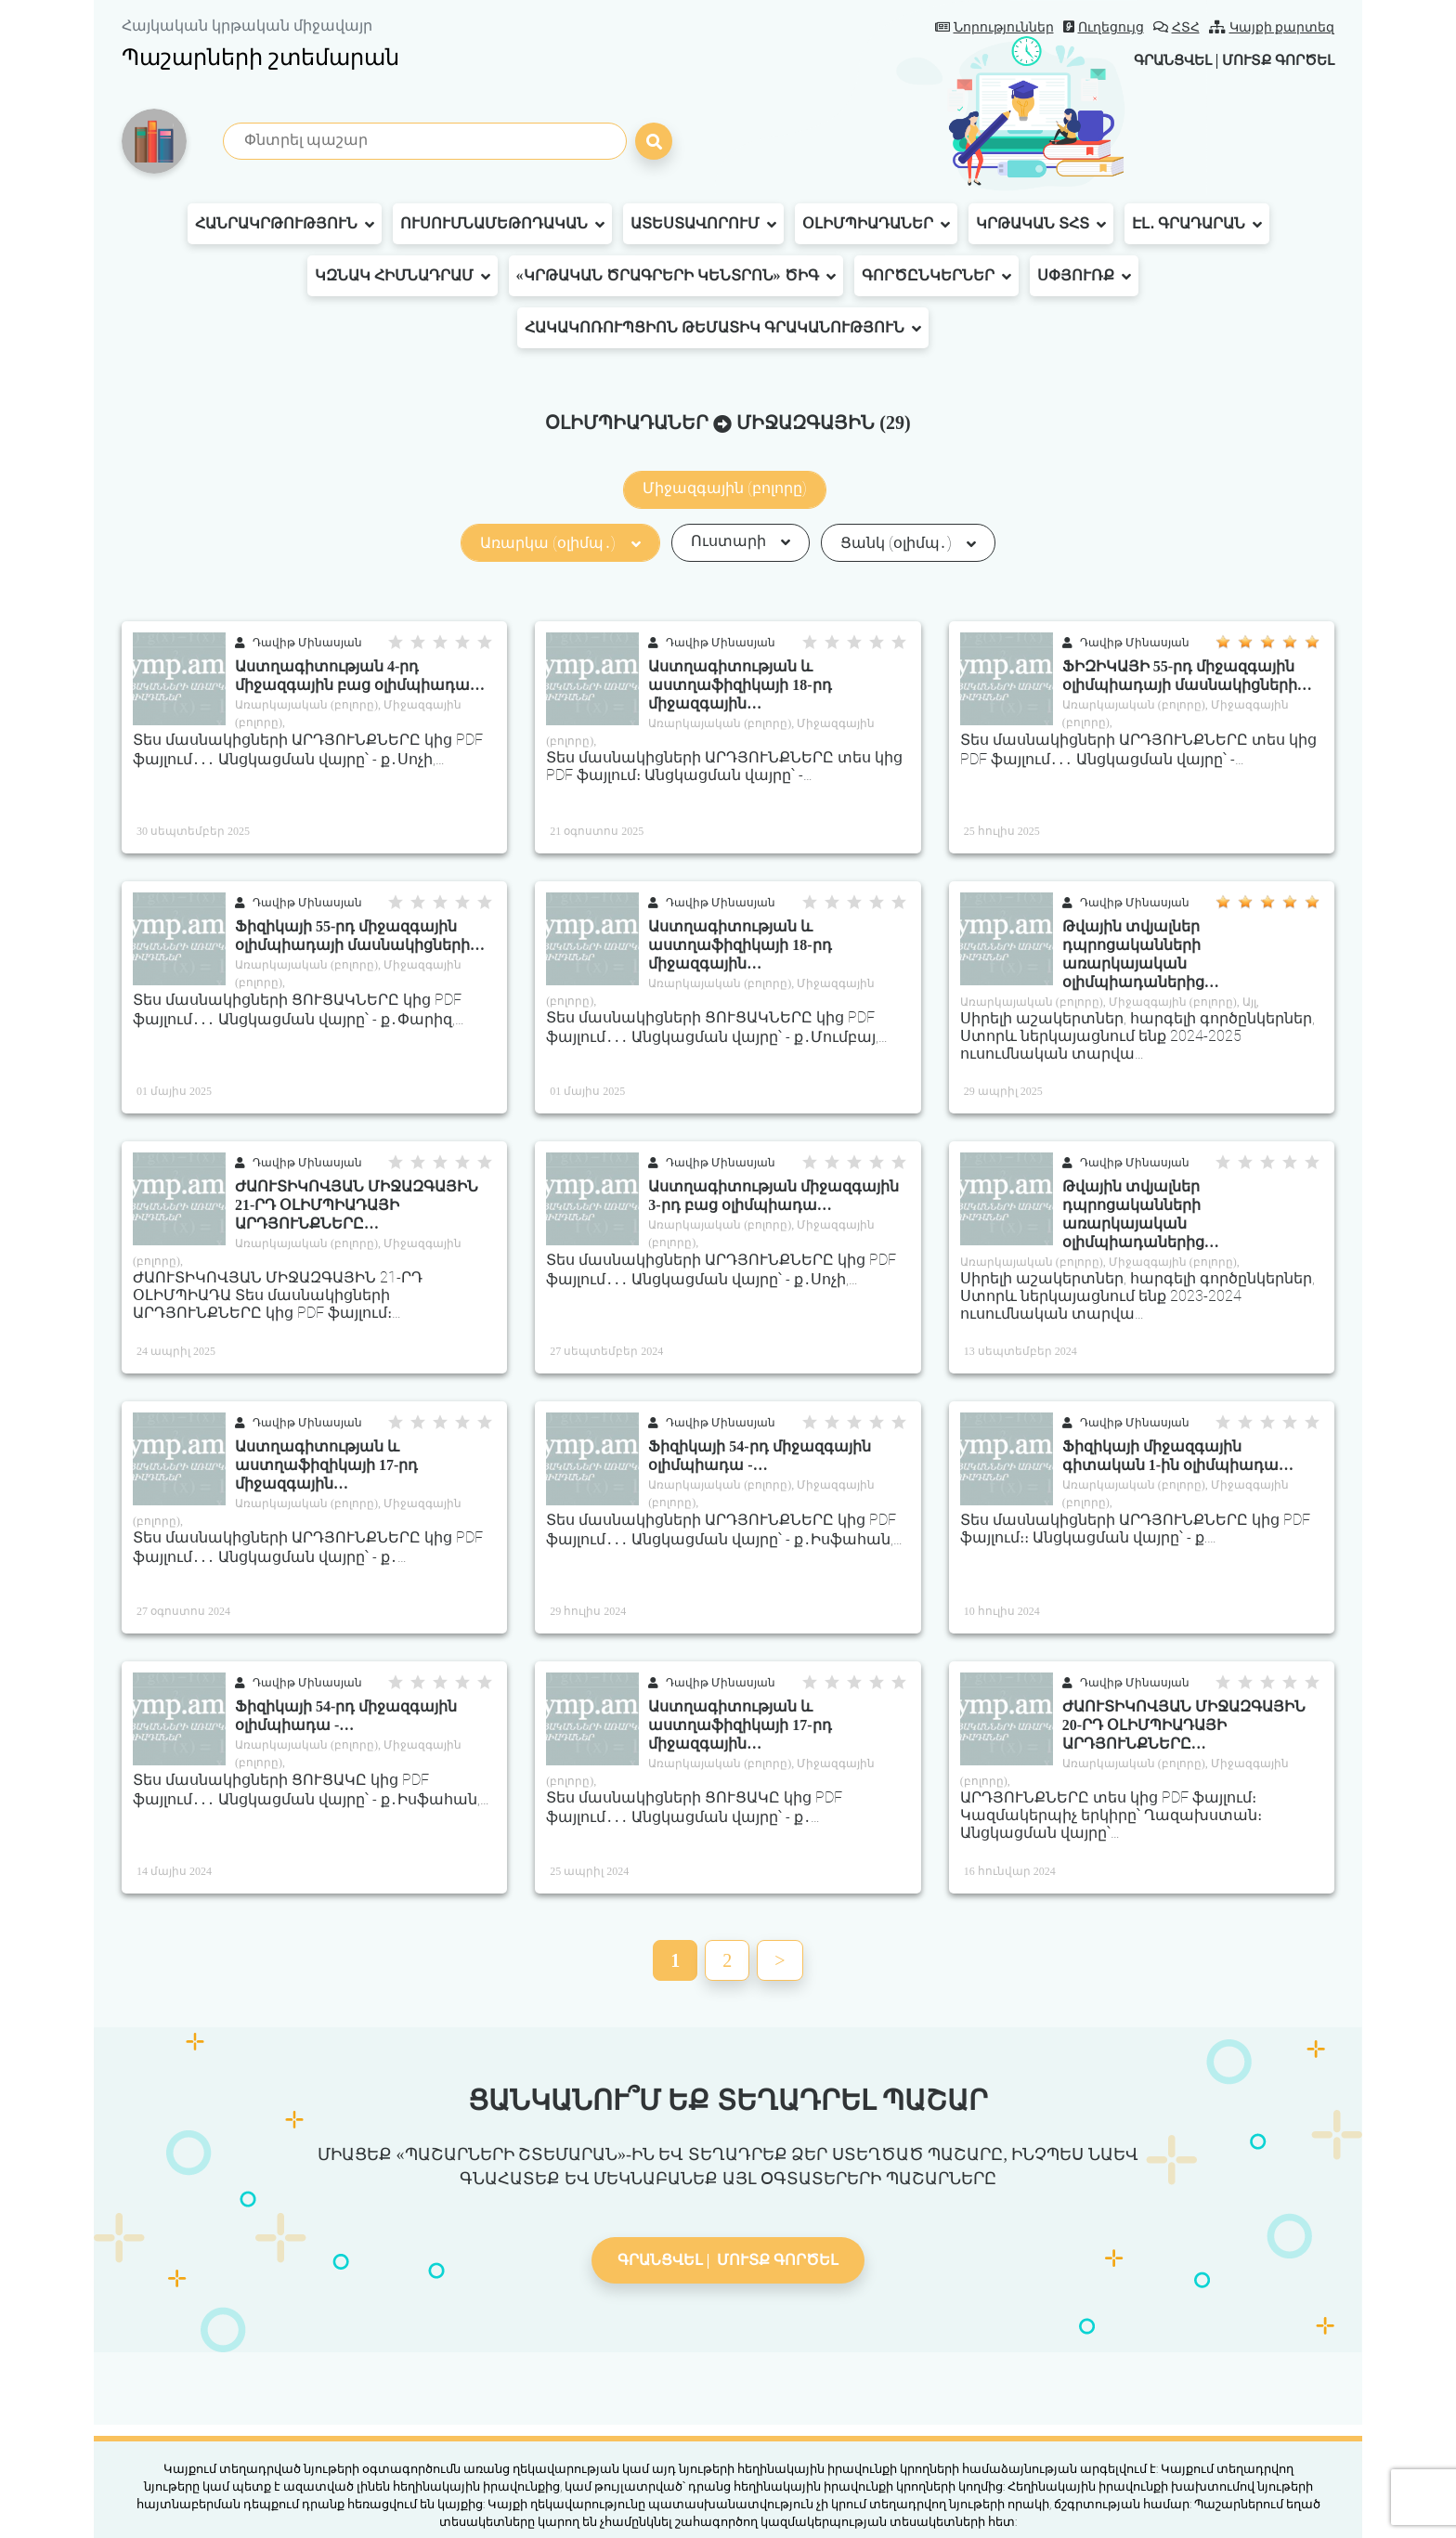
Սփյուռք (1084, 275)
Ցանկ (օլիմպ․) (908, 543)
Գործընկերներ (936, 275)
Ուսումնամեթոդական (502, 223)
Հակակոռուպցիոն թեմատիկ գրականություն (723, 327)
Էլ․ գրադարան (1197, 223)
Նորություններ (994, 27)
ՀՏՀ (1176, 27)
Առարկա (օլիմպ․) (560, 543)
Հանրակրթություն (284, 223)
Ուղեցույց (1103, 27)
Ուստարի (740, 541)
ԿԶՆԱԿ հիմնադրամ (402, 275)
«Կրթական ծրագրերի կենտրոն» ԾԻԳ (676, 275)
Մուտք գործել (1273, 60)
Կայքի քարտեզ (1272, 27)
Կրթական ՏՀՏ (1041, 223)
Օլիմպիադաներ (876, 223)
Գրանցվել (1159, 60)
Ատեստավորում (703, 223)
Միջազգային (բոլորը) (725, 488)
